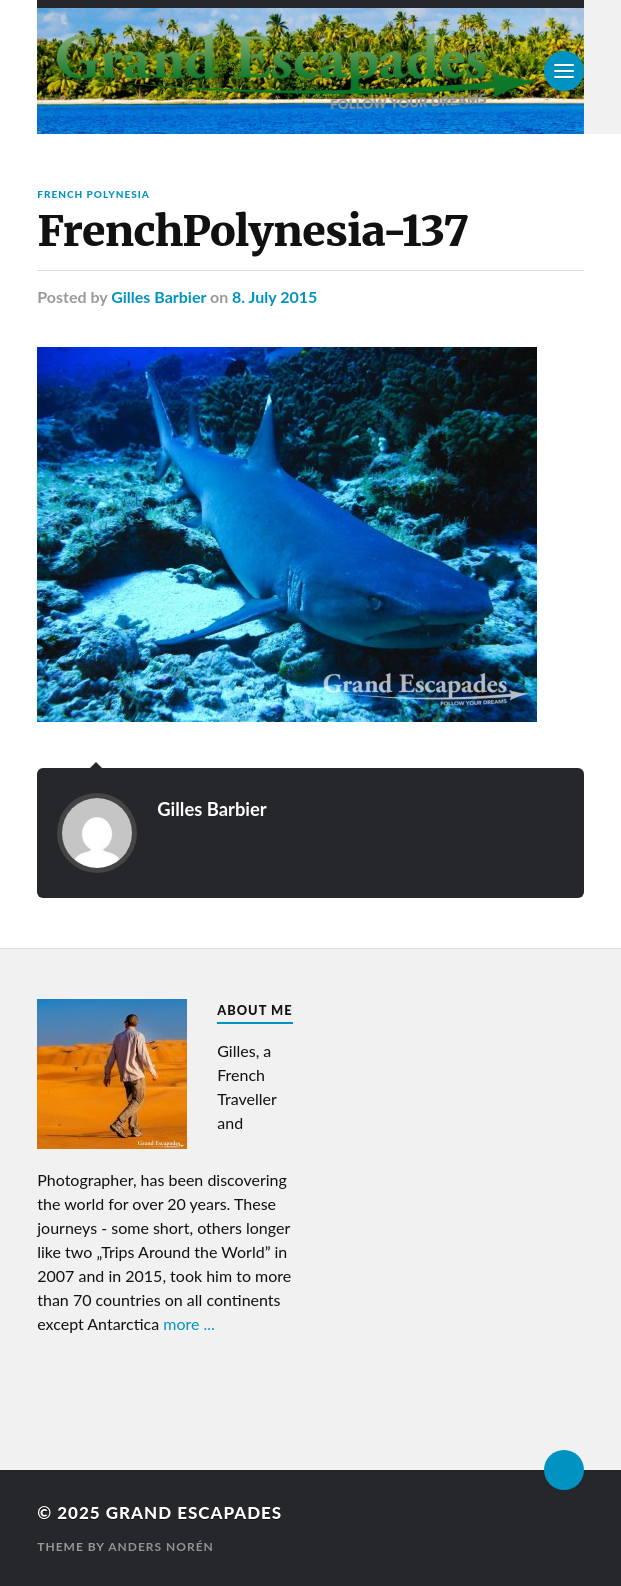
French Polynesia (93, 194)
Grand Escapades (194, 1512)
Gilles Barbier (158, 296)
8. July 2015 (274, 296)
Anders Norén (161, 1546)
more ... (189, 1323)
